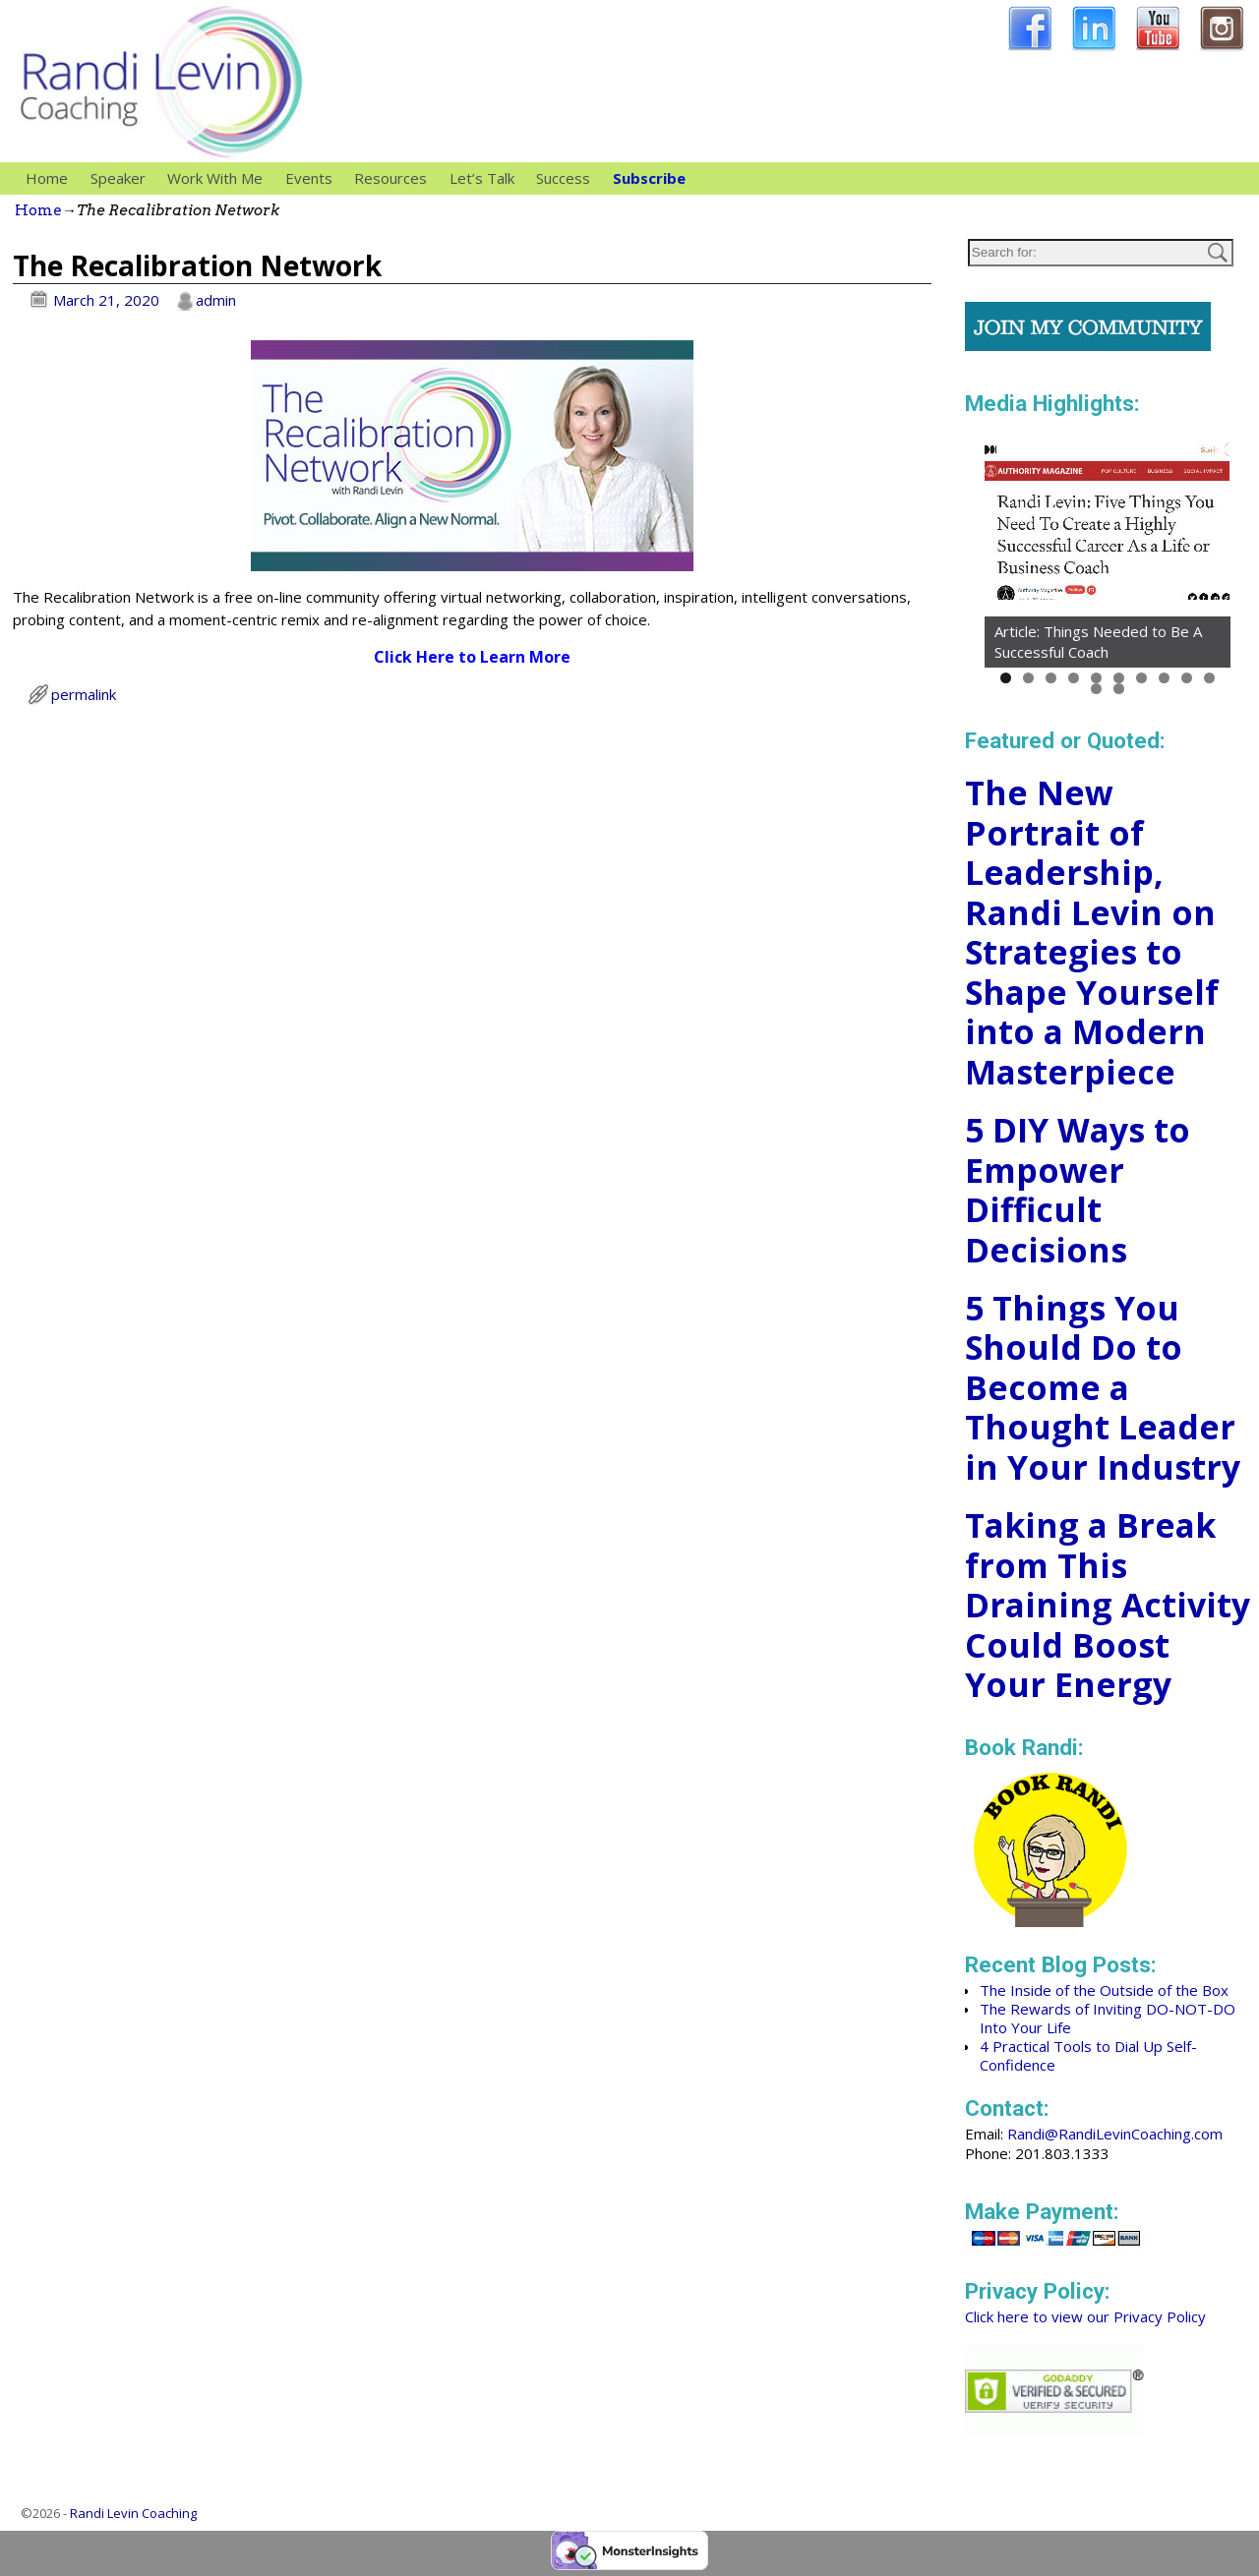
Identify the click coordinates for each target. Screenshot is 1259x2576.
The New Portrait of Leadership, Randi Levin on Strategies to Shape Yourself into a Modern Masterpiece (1092, 932)
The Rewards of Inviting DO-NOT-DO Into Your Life (1107, 2018)
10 (1209, 678)
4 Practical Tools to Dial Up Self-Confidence (1088, 2055)
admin (216, 300)
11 (1096, 688)
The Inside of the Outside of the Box (1104, 1990)
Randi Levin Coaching (133, 2513)
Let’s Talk (482, 178)
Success (563, 178)
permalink (83, 694)
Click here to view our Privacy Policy (1085, 2316)
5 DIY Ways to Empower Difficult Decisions (1077, 1189)
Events (308, 178)
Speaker (123, 178)
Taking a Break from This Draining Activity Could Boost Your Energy (1107, 1604)
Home (47, 178)
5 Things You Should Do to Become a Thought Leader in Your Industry (1102, 1387)
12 (1118, 688)
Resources (396, 178)
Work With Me (220, 178)
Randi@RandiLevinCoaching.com (1115, 2133)
